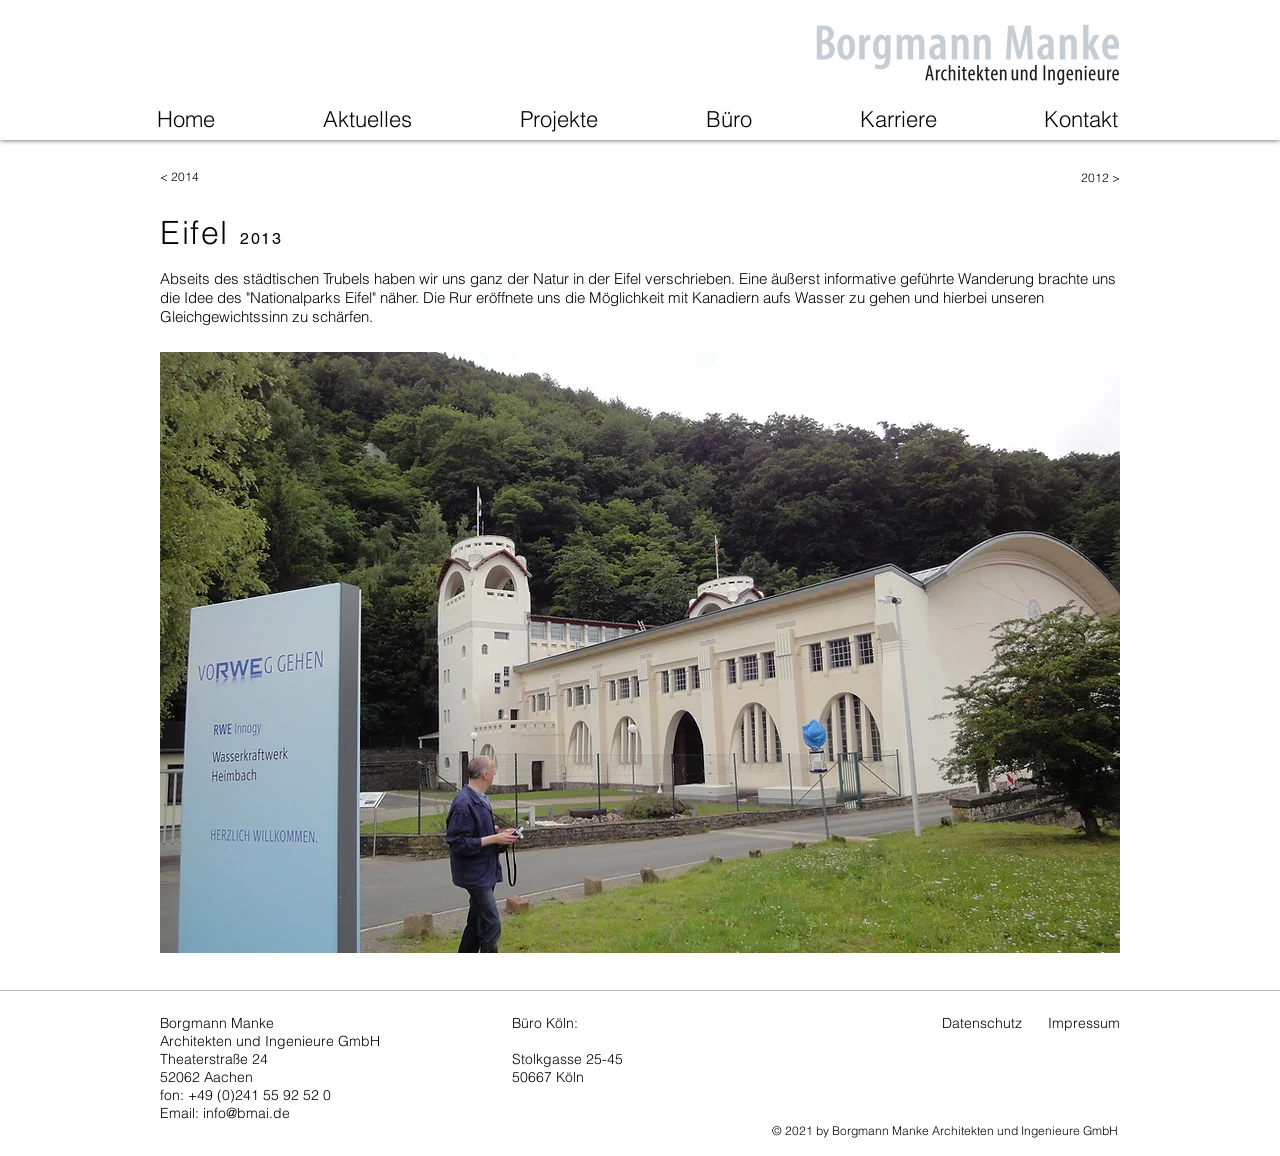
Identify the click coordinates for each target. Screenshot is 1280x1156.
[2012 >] (1049, 178)
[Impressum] (1084, 1024)
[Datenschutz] (982, 1024)
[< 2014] (231, 177)
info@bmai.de (246, 1113)
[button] (640, 652)
